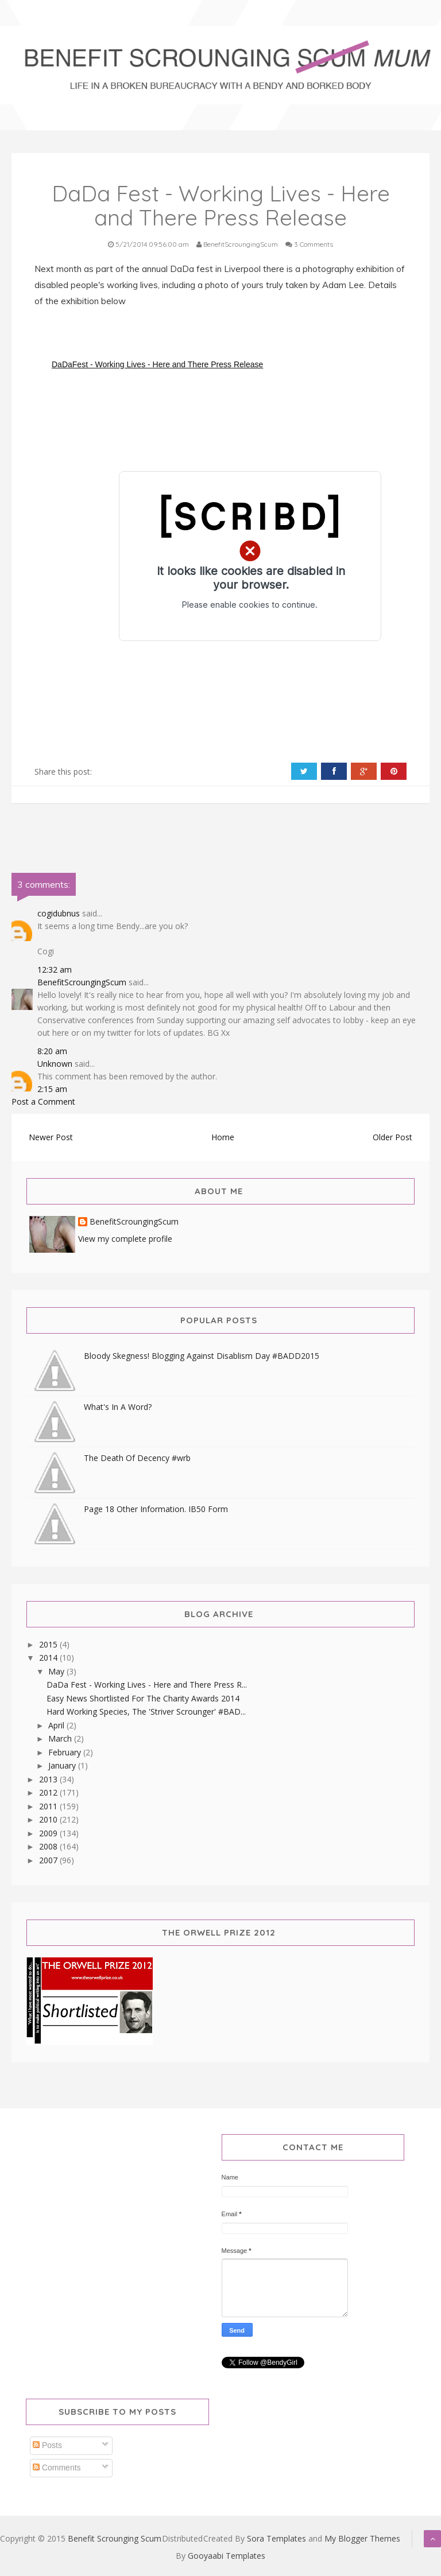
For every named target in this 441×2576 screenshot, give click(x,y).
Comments (57, 2467)
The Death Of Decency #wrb (137, 1457)
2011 (49, 1806)
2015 (49, 1644)
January (63, 1765)
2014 (49, 1657)
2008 (49, 1846)
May (57, 1671)
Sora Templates (276, 2538)
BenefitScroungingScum (81, 982)
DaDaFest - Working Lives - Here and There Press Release (157, 364)
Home (222, 1137)
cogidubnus (58, 913)
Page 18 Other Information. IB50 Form (156, 1508)
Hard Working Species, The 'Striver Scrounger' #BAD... (146, 1711)
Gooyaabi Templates (226, 2555)
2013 (49, 1779)
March (61, 1738)
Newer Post (51, 1137)
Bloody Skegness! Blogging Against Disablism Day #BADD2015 (201, 1355)
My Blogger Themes (362, 2538)
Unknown (54, 1063)
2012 (49, 1792)
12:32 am (54, 969)
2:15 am (52, 1088)
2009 (49, 1833)
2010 (49, 1819)
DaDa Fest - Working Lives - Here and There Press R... (147, 1684)
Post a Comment (43, 1101)
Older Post (392, 1137)
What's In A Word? (118, 1406)
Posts (47, 2445)
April (57, 1725)
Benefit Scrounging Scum (114, 2538)
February (65, 1752)
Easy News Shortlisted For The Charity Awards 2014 (143, 1698)
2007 (49, 1860)
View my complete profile (125, 1238)
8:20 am (52, 1051)
